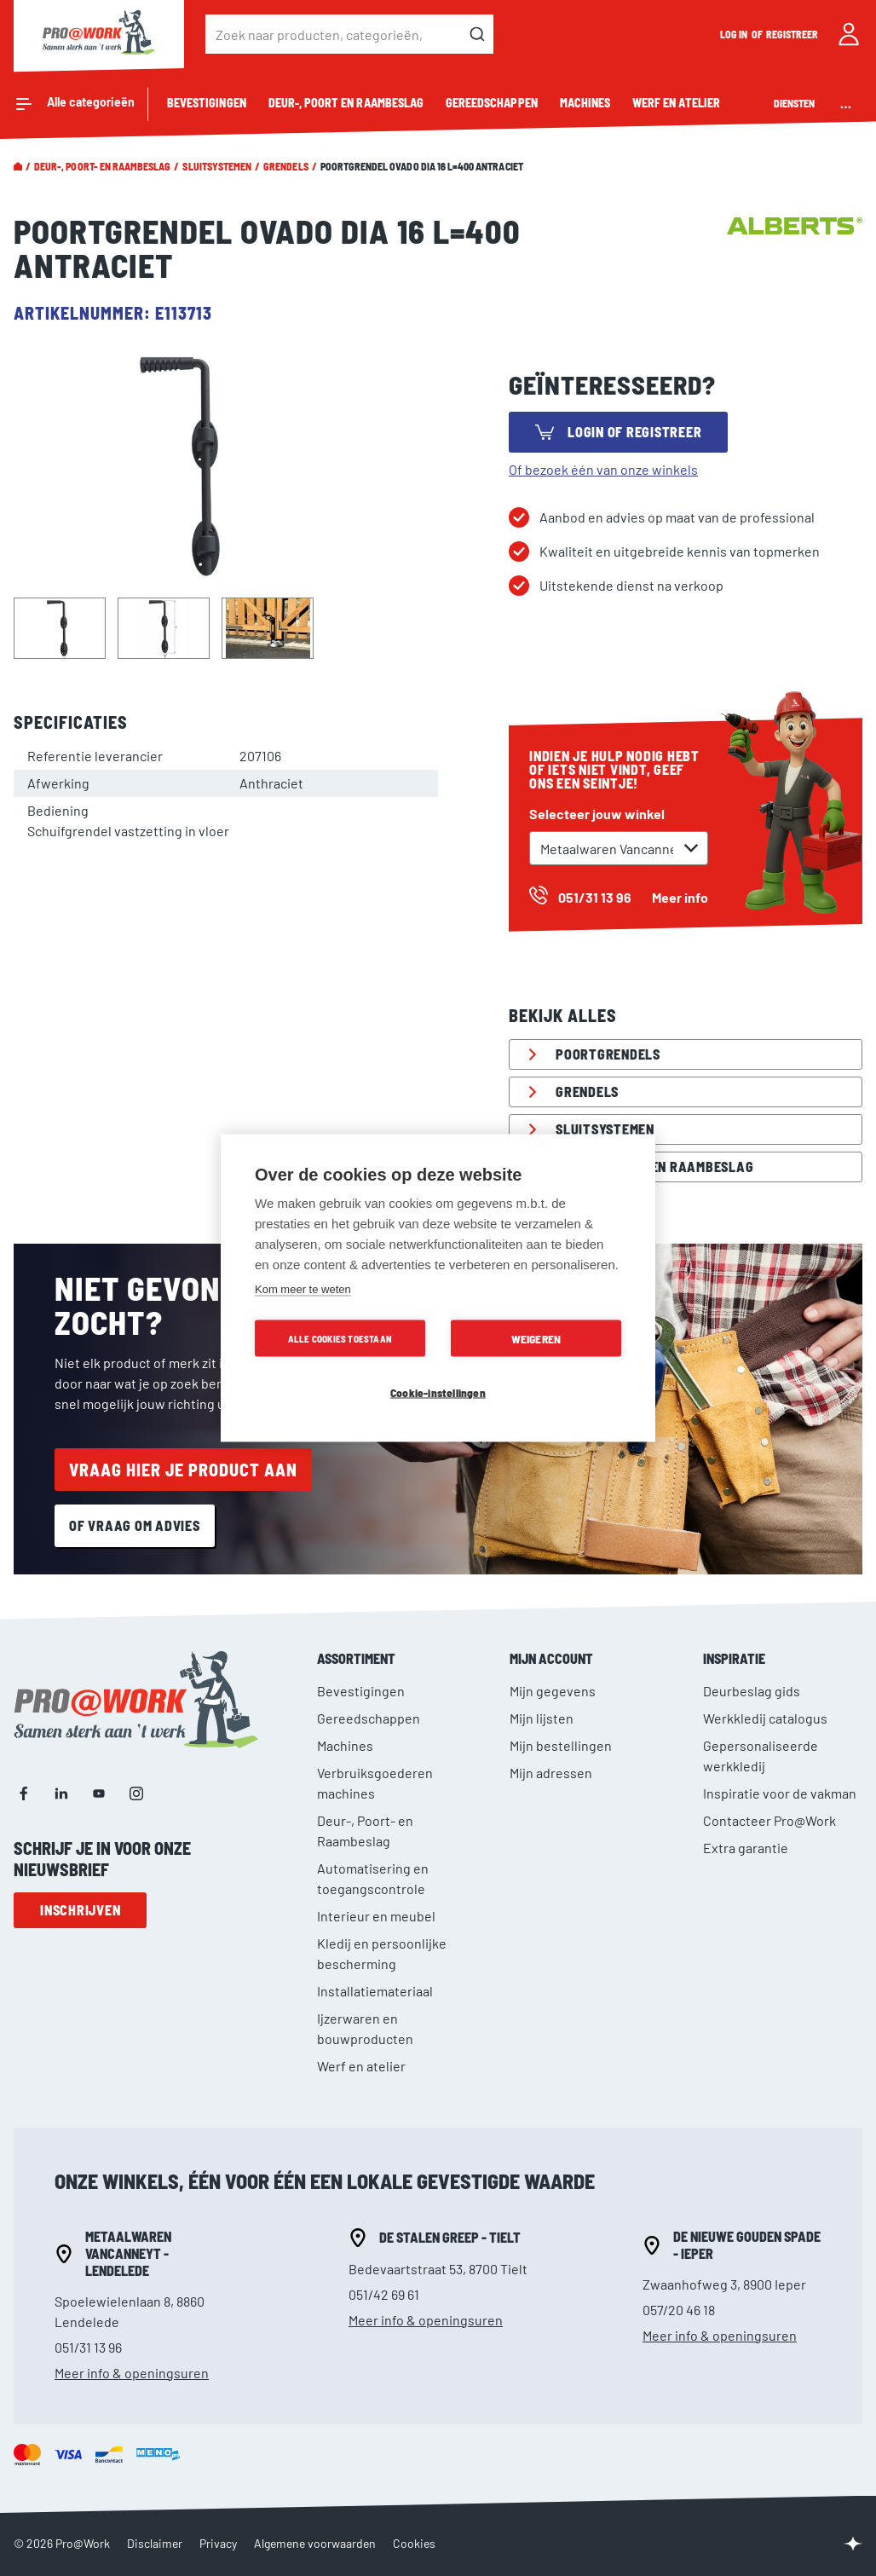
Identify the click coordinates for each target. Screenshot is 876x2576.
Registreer (792, 34)
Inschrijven (80, 1910)
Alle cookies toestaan (340, 1338)
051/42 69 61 (384, 2294)
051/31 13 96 (88, 2347)
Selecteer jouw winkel (597, 814)
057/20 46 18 (679, 2310)
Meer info (680, 897)
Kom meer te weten (303, 1289)
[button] (59, 627)
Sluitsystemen (216, 166)
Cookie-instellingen (438, 1392)
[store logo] (99, 34)
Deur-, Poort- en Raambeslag (102, 166)
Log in (734, 34)
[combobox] (349, 34)
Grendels (285, 166)
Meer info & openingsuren (132, 2373)
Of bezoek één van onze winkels (603, 469)
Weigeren (536, 1338)
